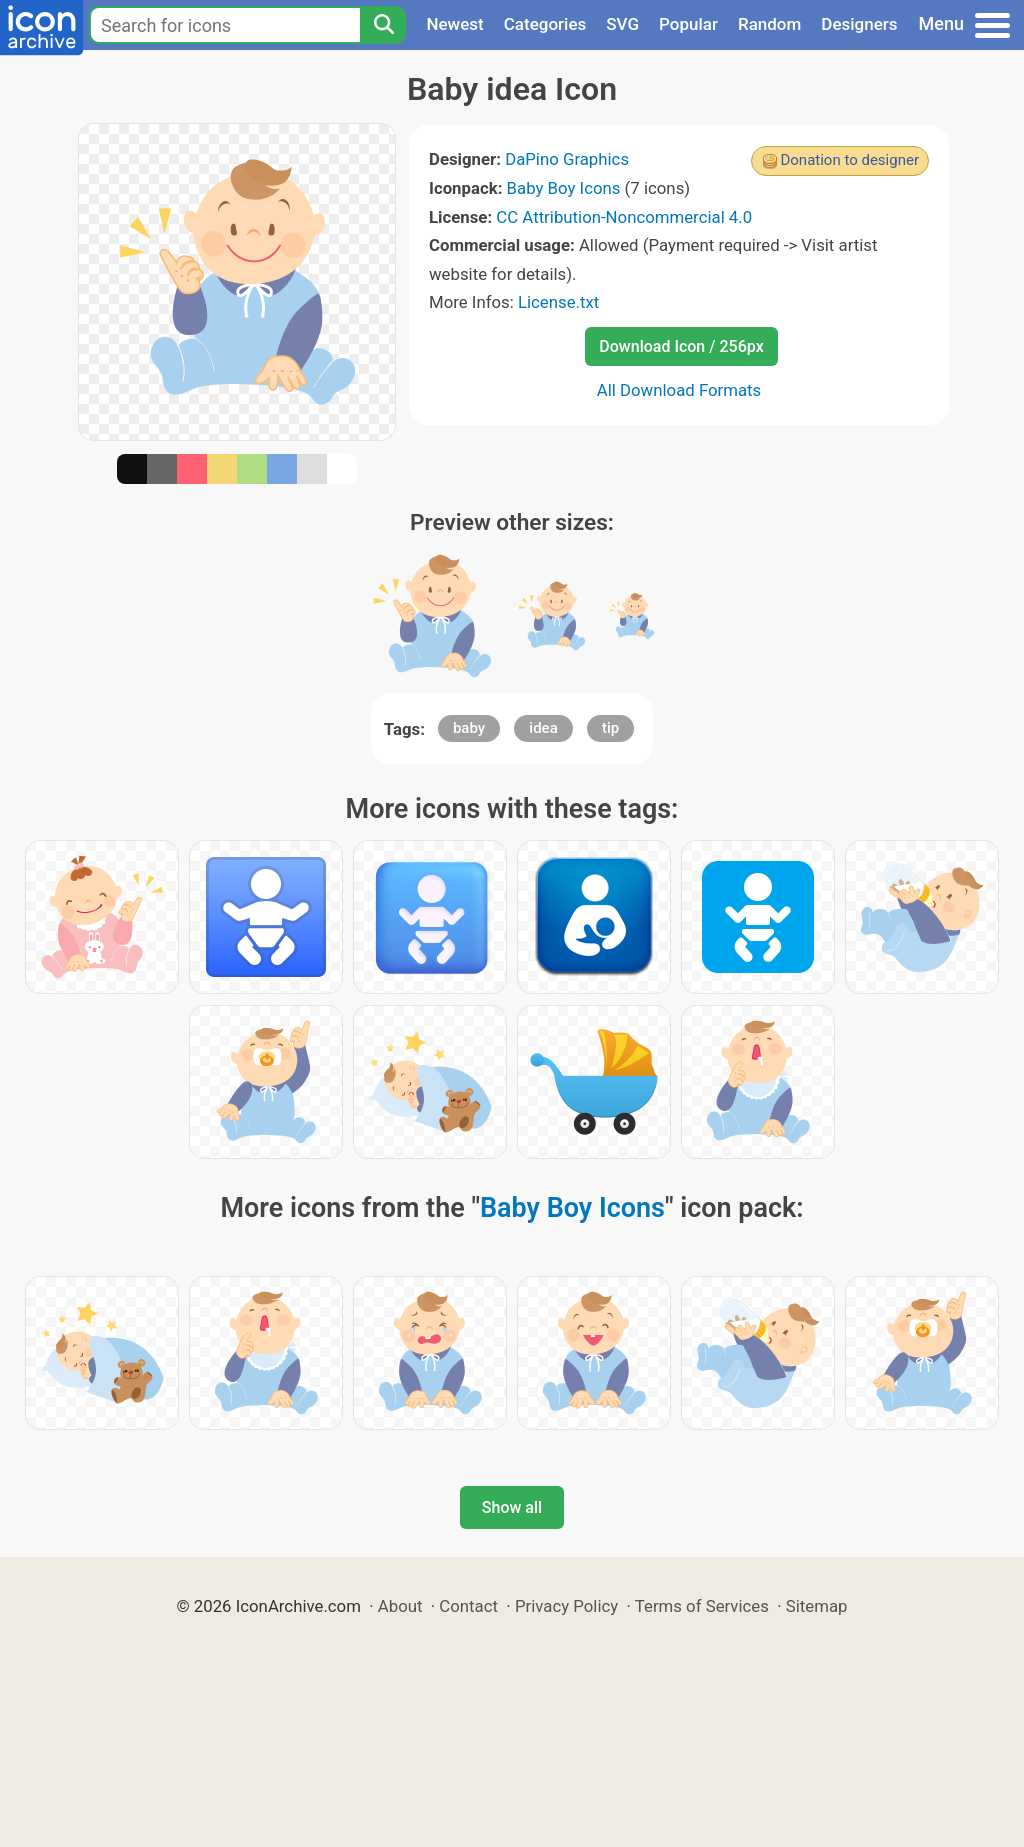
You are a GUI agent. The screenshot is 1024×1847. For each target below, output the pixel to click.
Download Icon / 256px (681, 346)
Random (769, 24)
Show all (512, 1507)
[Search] (383, 25)
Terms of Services (702, 1606)
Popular (688, 24)
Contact (468, 1606)
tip (610, 728)
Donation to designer (849, 160)
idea (543, 728)
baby (469, 728)
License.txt (558, 302)
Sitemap (817, 1606)
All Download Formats (679, 390)
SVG (622, 24)
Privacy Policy (566, 1606)
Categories (545, 24)
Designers (859, 24)
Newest (454, 24)
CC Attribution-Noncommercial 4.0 (624, 217)
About (400, 1606)
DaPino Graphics (567, 159)
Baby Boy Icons (564, 188)
